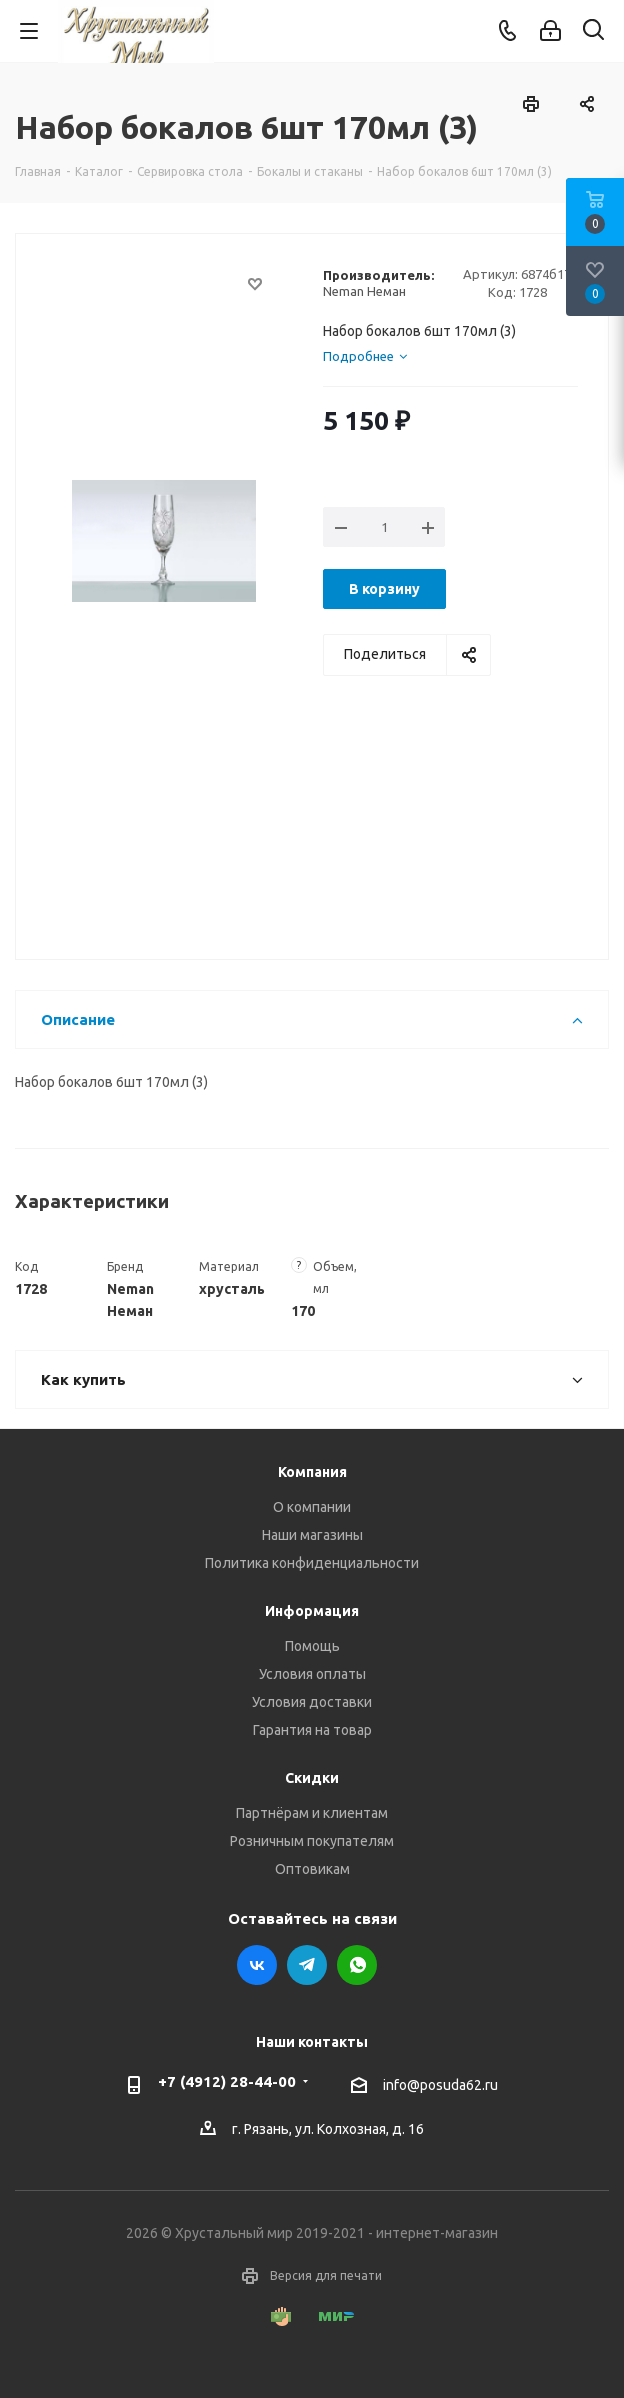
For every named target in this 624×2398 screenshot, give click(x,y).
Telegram (307, 1965)
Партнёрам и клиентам (312, 1813)
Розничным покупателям (312, 1841)
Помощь (312, 1646)
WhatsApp (357, 1965)
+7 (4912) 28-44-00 (227, 2081)
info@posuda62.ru (440, 2085)
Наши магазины (312, 1535)
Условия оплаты (312, 1674)
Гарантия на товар (312, 1730)
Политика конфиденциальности (312, 1563)
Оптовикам (312, 1869)
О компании (312, 1507)
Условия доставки (312, 1702)
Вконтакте (257, 1965)
